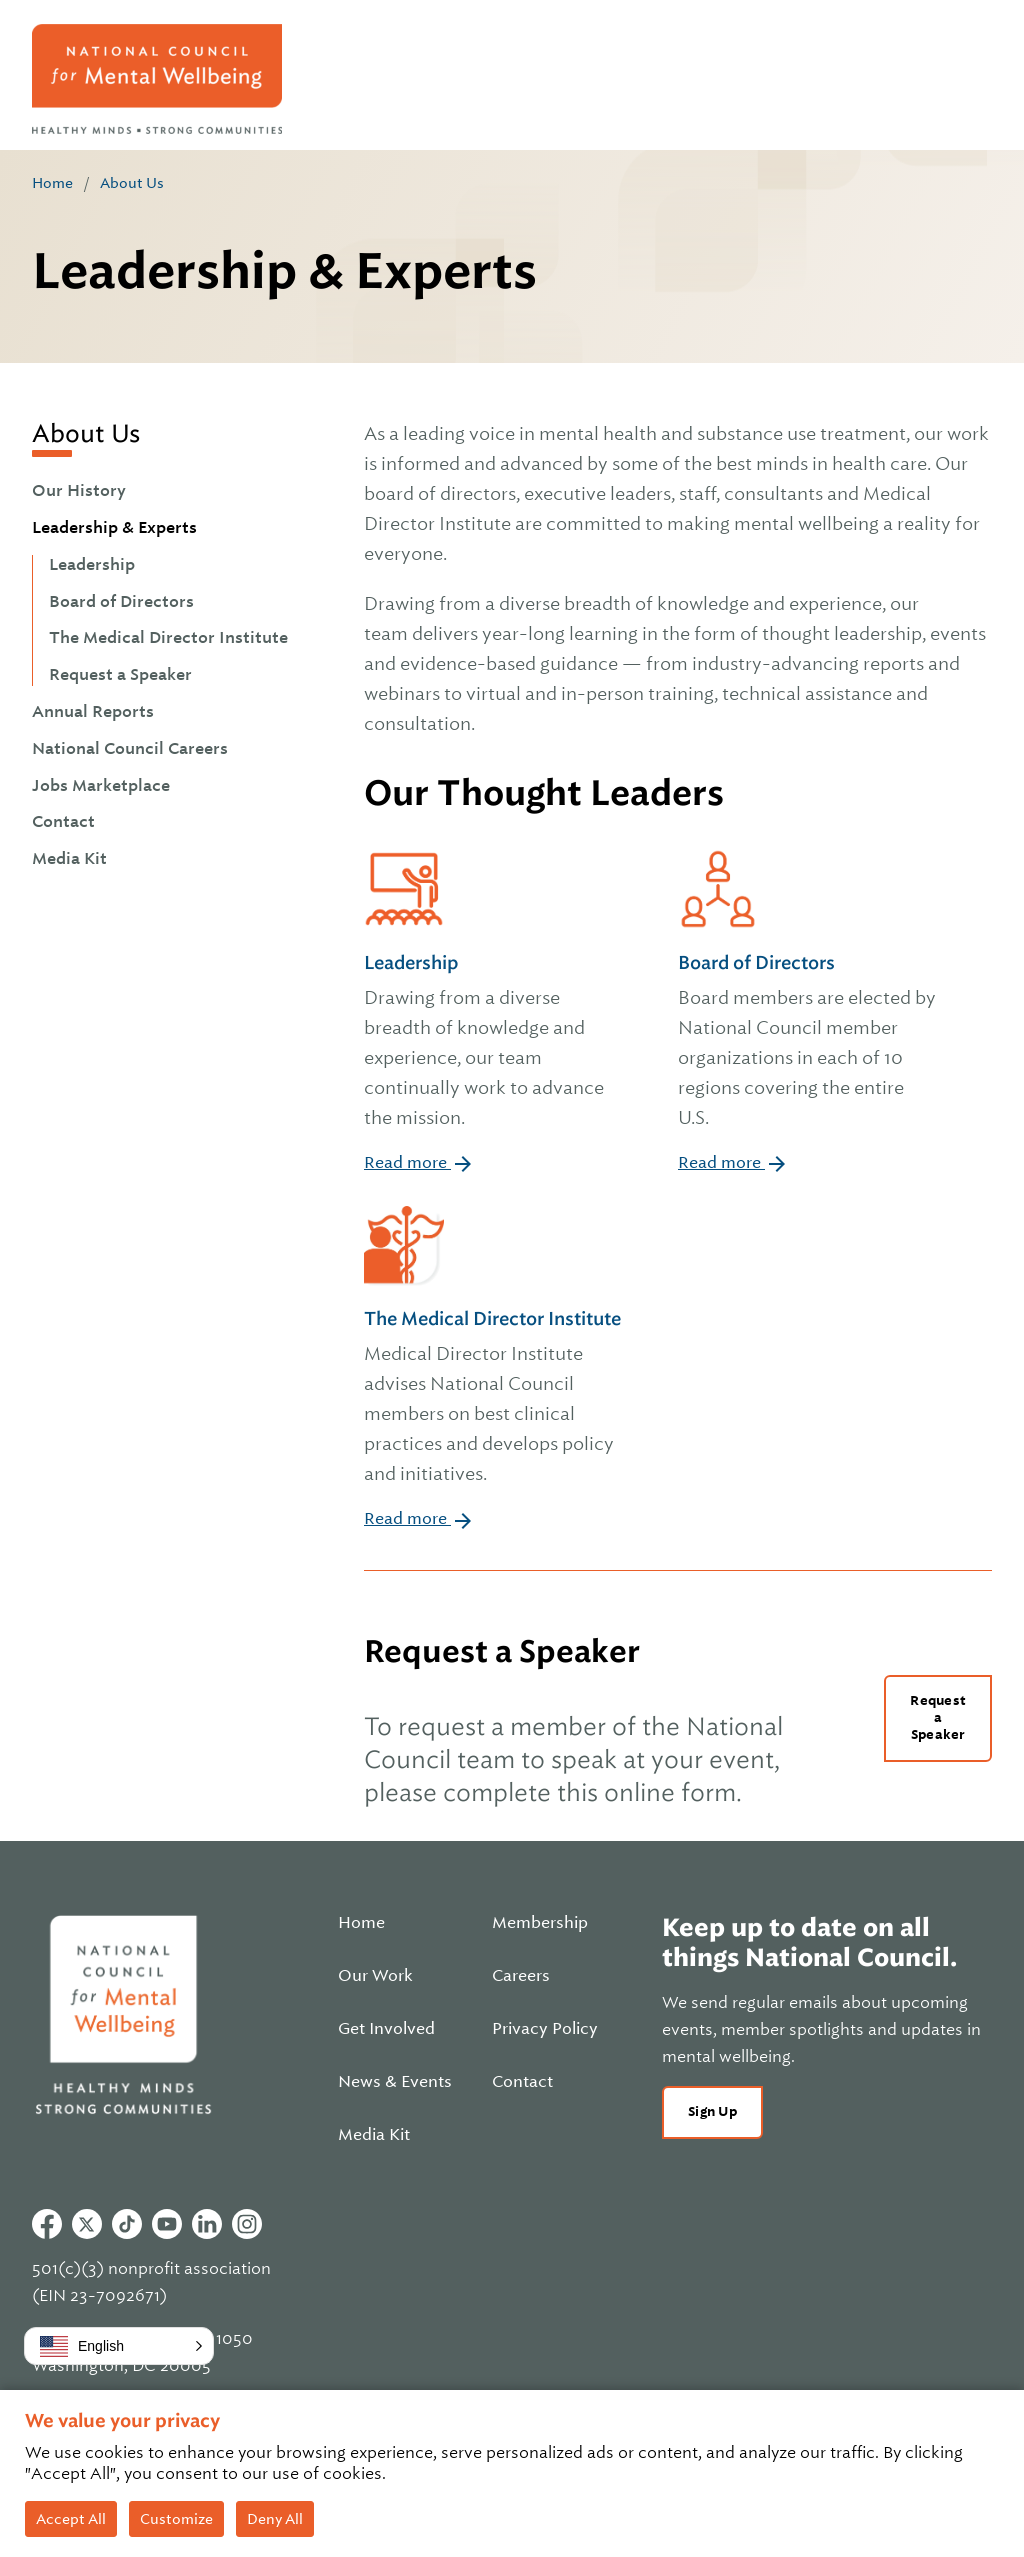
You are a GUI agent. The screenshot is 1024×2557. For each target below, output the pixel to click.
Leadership (92, 565)
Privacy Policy (545, 2029)
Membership (540, 1923)
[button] (119, 2346)
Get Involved (386, 2029)
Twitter (87, 2224)
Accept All (71, 2519)
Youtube (167, 2224)
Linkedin (207, 2224)
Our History (79, 491)
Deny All (275, 2519)
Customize (176, 2519)
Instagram (247, 2224)
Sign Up (712, 2111)
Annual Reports (93, 712)
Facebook (47, 2224)
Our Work (375, 1976)
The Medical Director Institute (168, 638)
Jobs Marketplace (101, 786)
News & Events (395, 2082)
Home (52, 183)
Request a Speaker (120, 675)
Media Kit (69, 859)
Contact (63, 822)
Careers (521, 1976)
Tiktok (127, 2224)
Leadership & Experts (114, 528)
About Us (132, 183)
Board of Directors (121, 602)
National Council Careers (130, 749)
